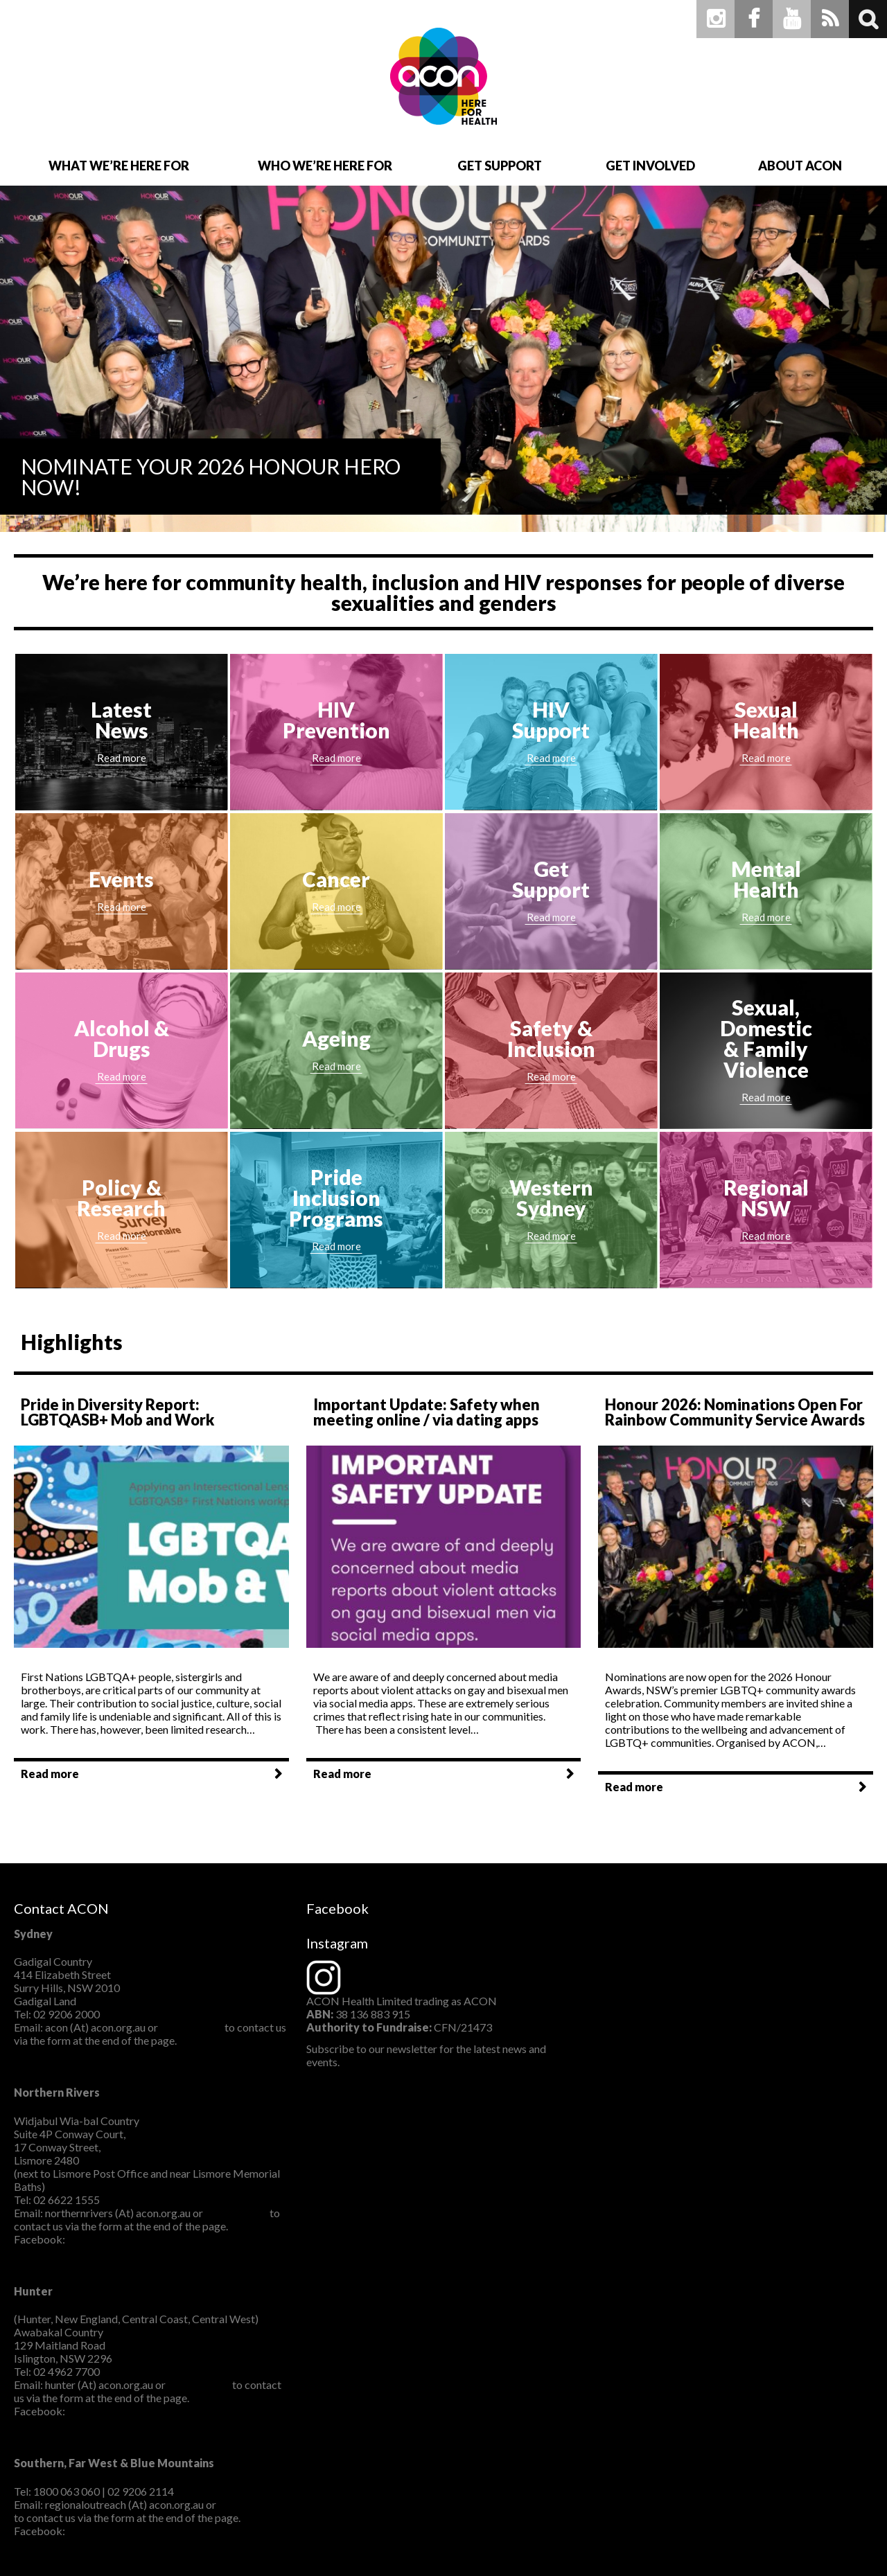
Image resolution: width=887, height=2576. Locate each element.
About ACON (800, 165)
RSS (830, 19)
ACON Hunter (102, 2410)
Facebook (754, 19)
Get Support (499, 165)
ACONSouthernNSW (117, 2530)
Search (868, 19)
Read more (50, 1773)
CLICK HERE (191, 2027)
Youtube (792, 19)
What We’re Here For (119, 165)
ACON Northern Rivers (123, 2239)
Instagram (715, 19)
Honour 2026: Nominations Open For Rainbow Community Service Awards (735, 1412)
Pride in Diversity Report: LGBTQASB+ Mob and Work (117, 1412)
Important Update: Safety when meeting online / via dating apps (426, 1412)
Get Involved (650, 165)
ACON (444, 76)
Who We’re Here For (325, 165)
